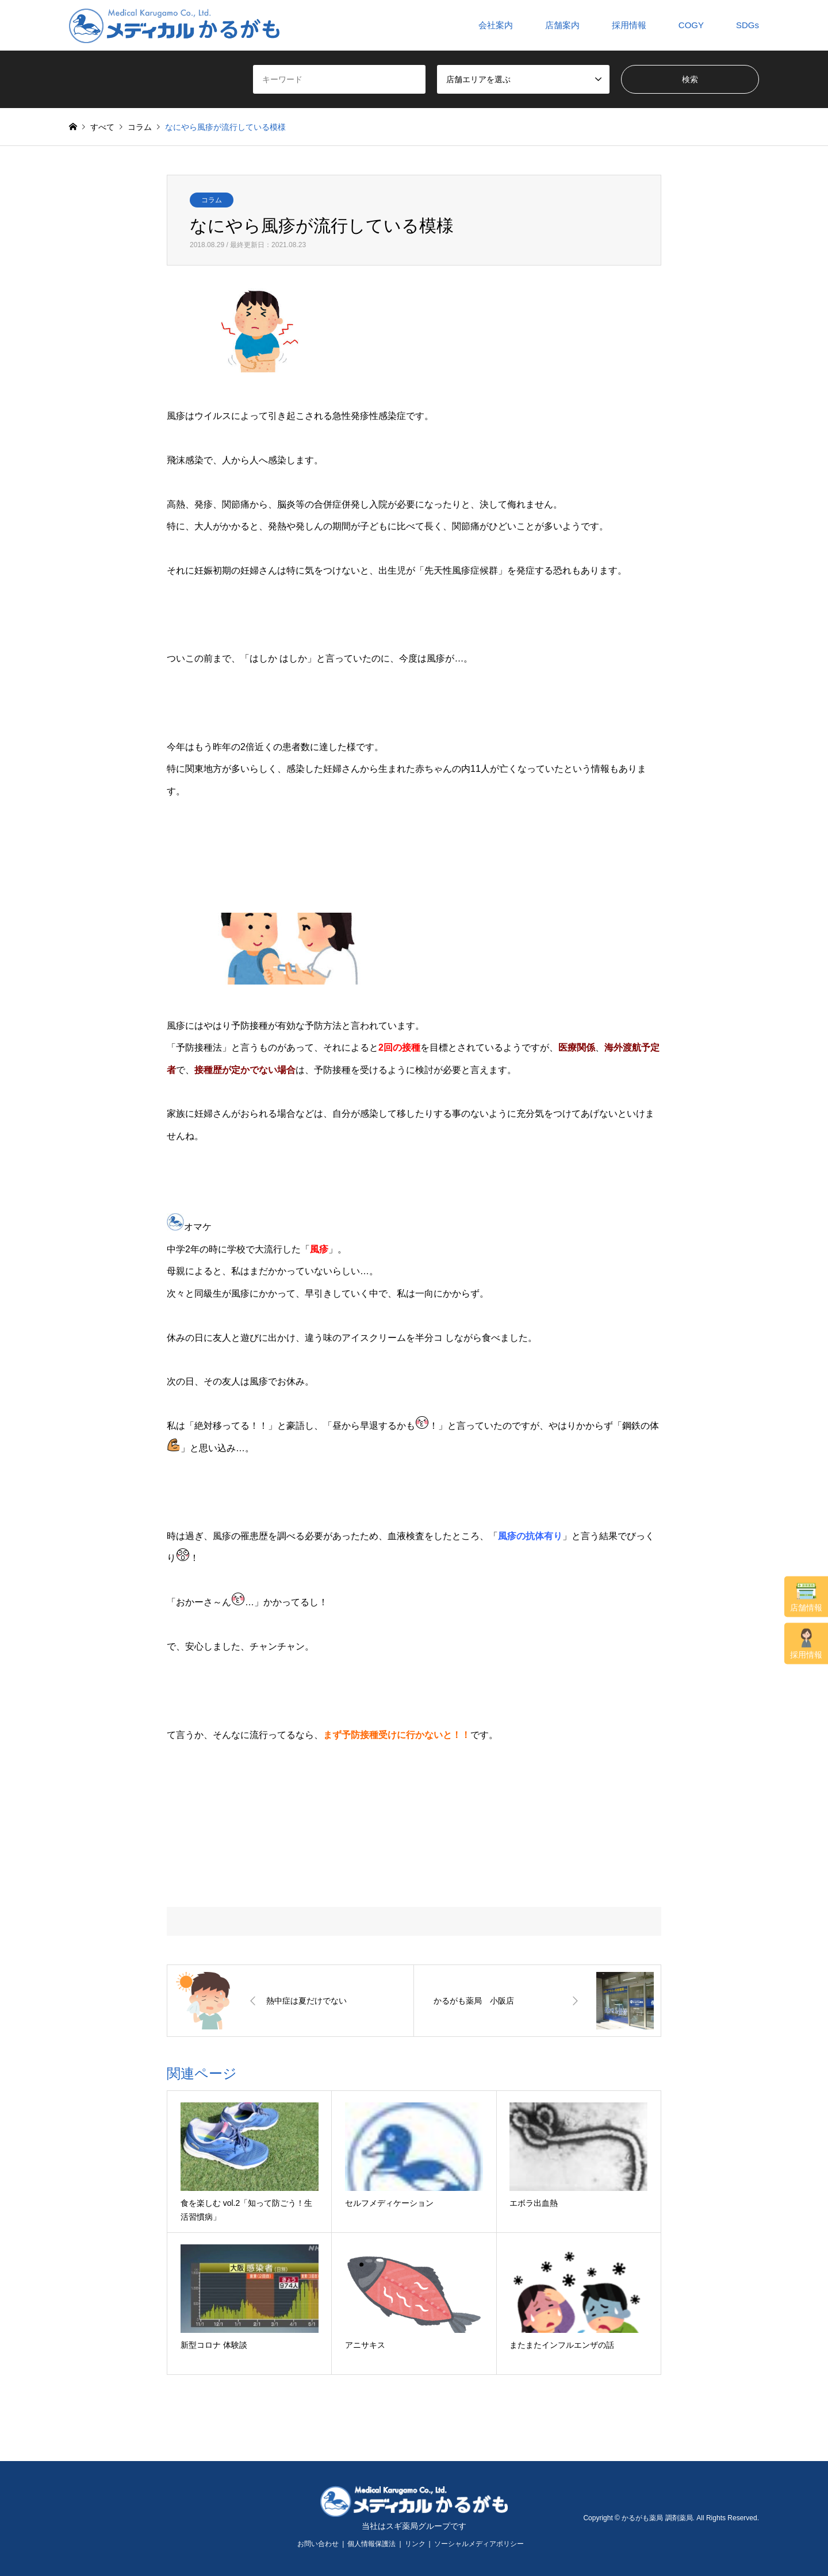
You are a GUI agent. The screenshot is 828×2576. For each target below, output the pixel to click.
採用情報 (806, 1643)
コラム (211, 200)
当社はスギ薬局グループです (414, 2526)
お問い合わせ (318, 2544)
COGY (691, 25)
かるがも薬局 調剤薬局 (657, 2518)
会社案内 (495, 25)
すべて (102, 127)
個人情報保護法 (371, 2544)
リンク (415, 2544)
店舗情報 (806, 1597)
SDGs (747, 25)
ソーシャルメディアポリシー (479, 2544)
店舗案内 (562, 25)
